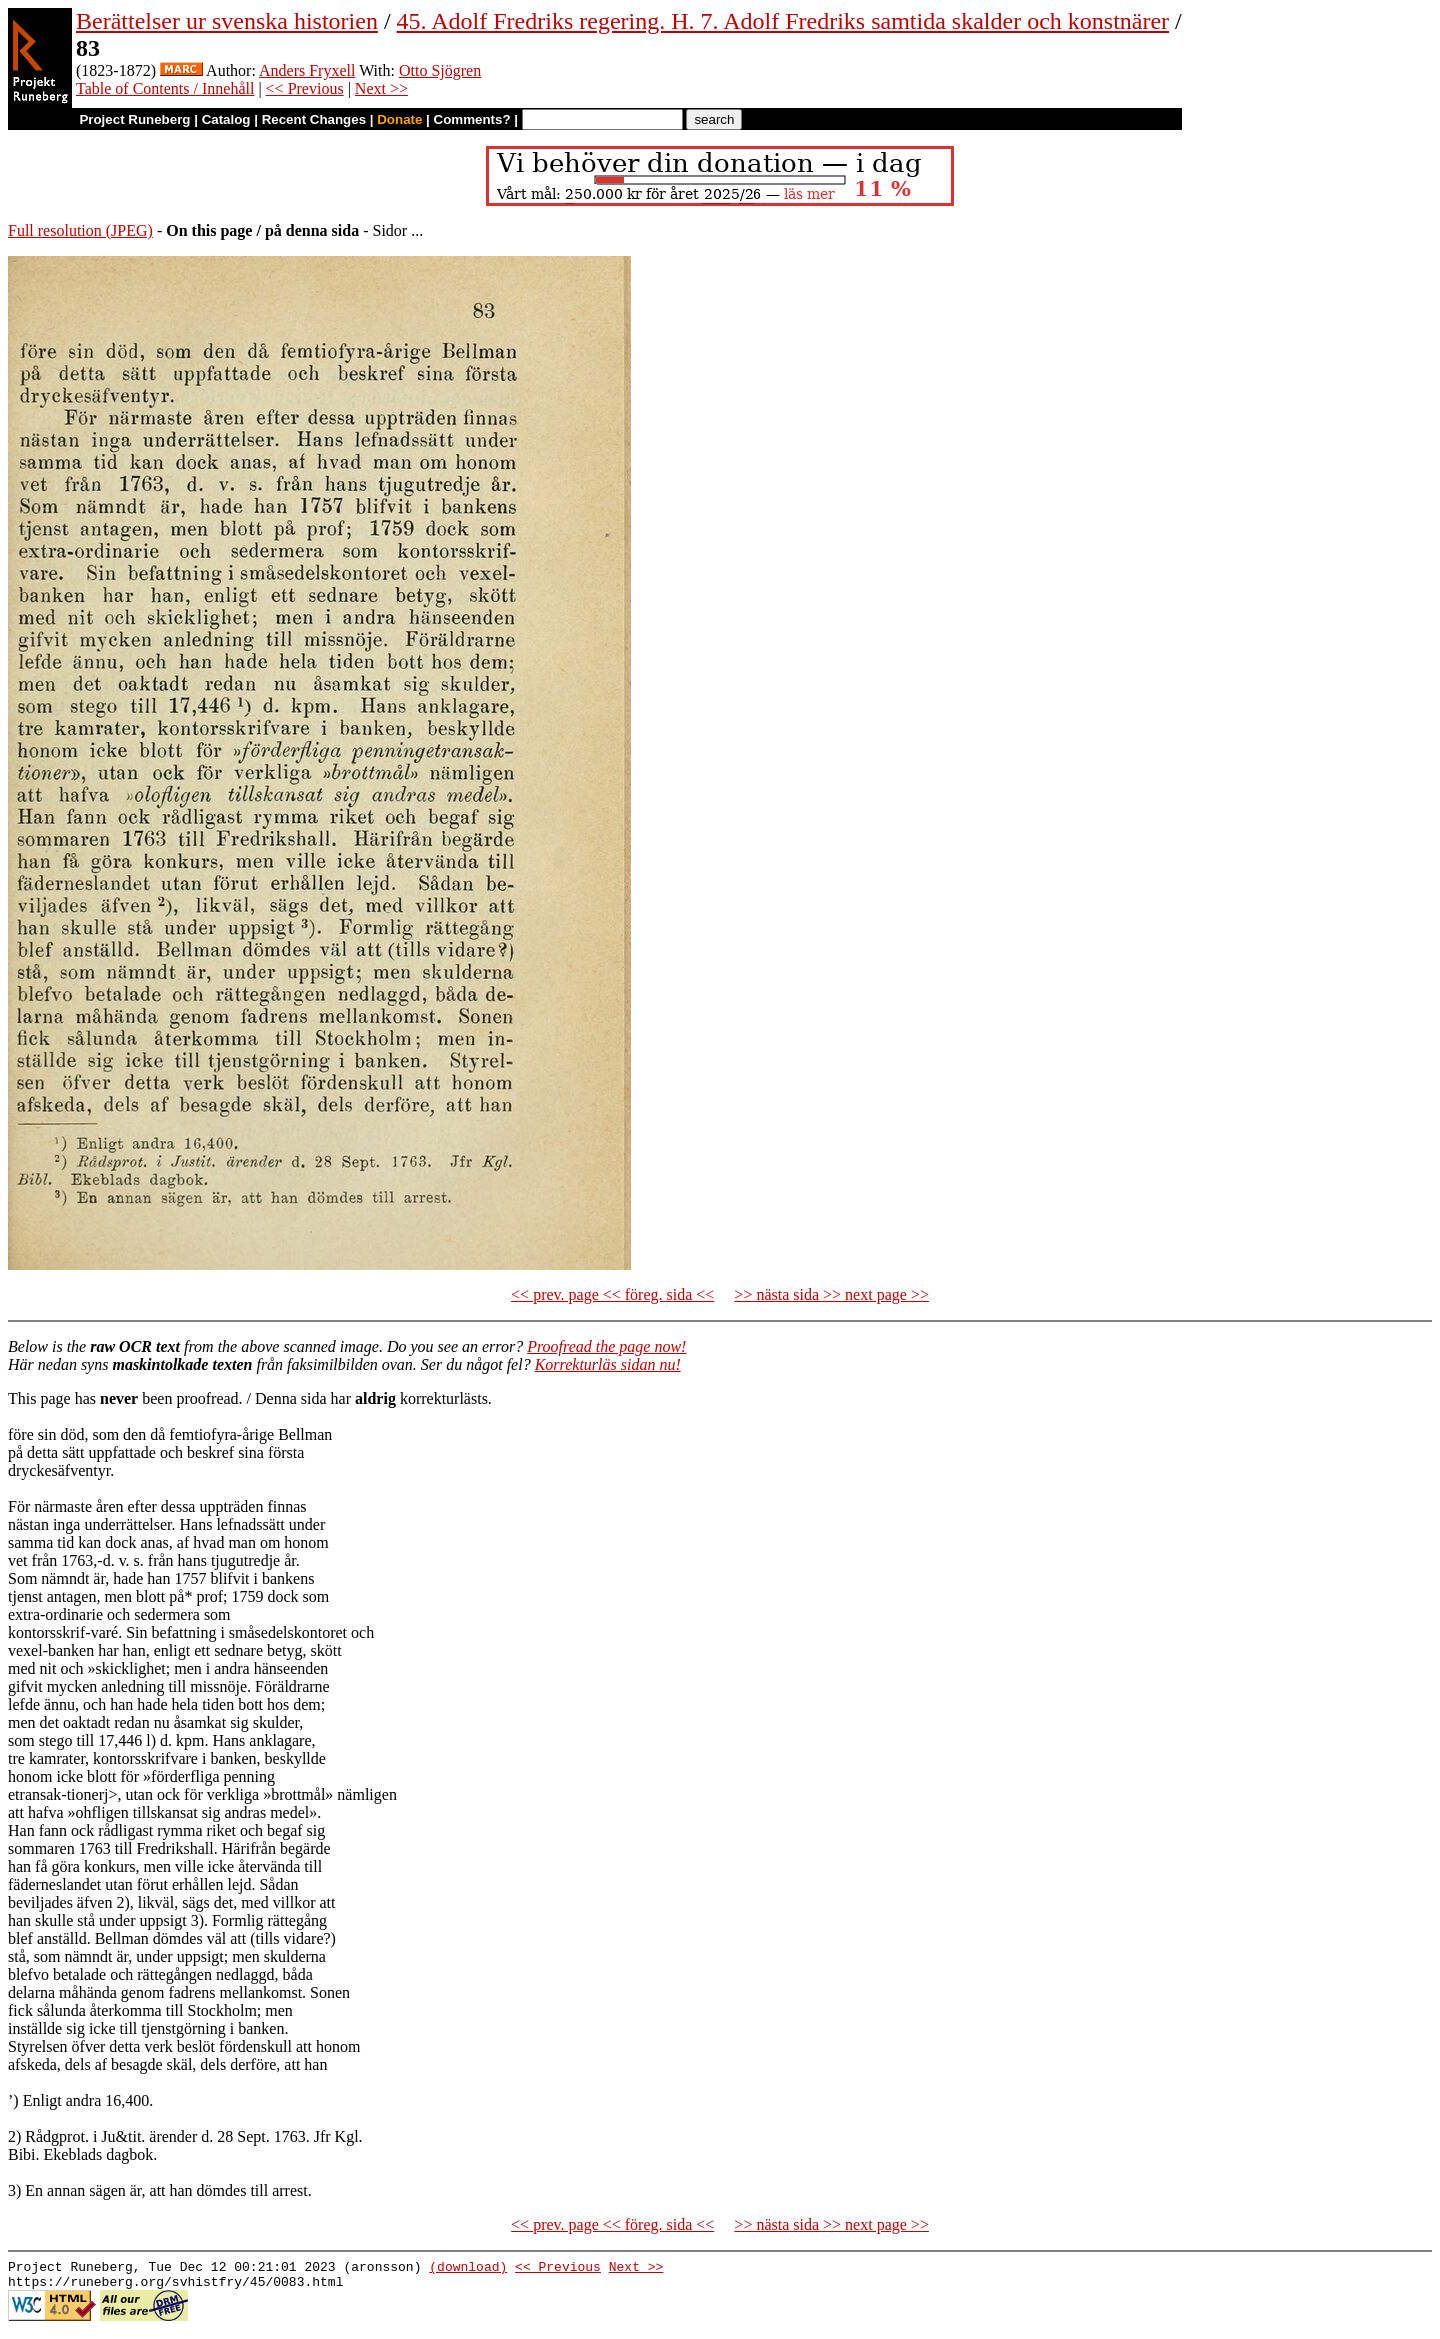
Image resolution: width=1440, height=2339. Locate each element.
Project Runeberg (134, 119)
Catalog (226, 119)
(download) (468, 2269)
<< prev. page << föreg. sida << (612, 1294)
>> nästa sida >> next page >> (831, 1294)
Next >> (381, 88)
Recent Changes (314, 119)
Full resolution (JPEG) (80, 230)
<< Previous (305, 88)
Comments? (472, 119)
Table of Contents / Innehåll (165, 88)
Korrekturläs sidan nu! (608, 1364)
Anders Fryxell (307, 70)
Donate (399, 119)
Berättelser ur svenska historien (227, 21)
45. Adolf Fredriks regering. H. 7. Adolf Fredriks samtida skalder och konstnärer (783, 21)
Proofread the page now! (606, 1346)
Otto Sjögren (440, 70)
